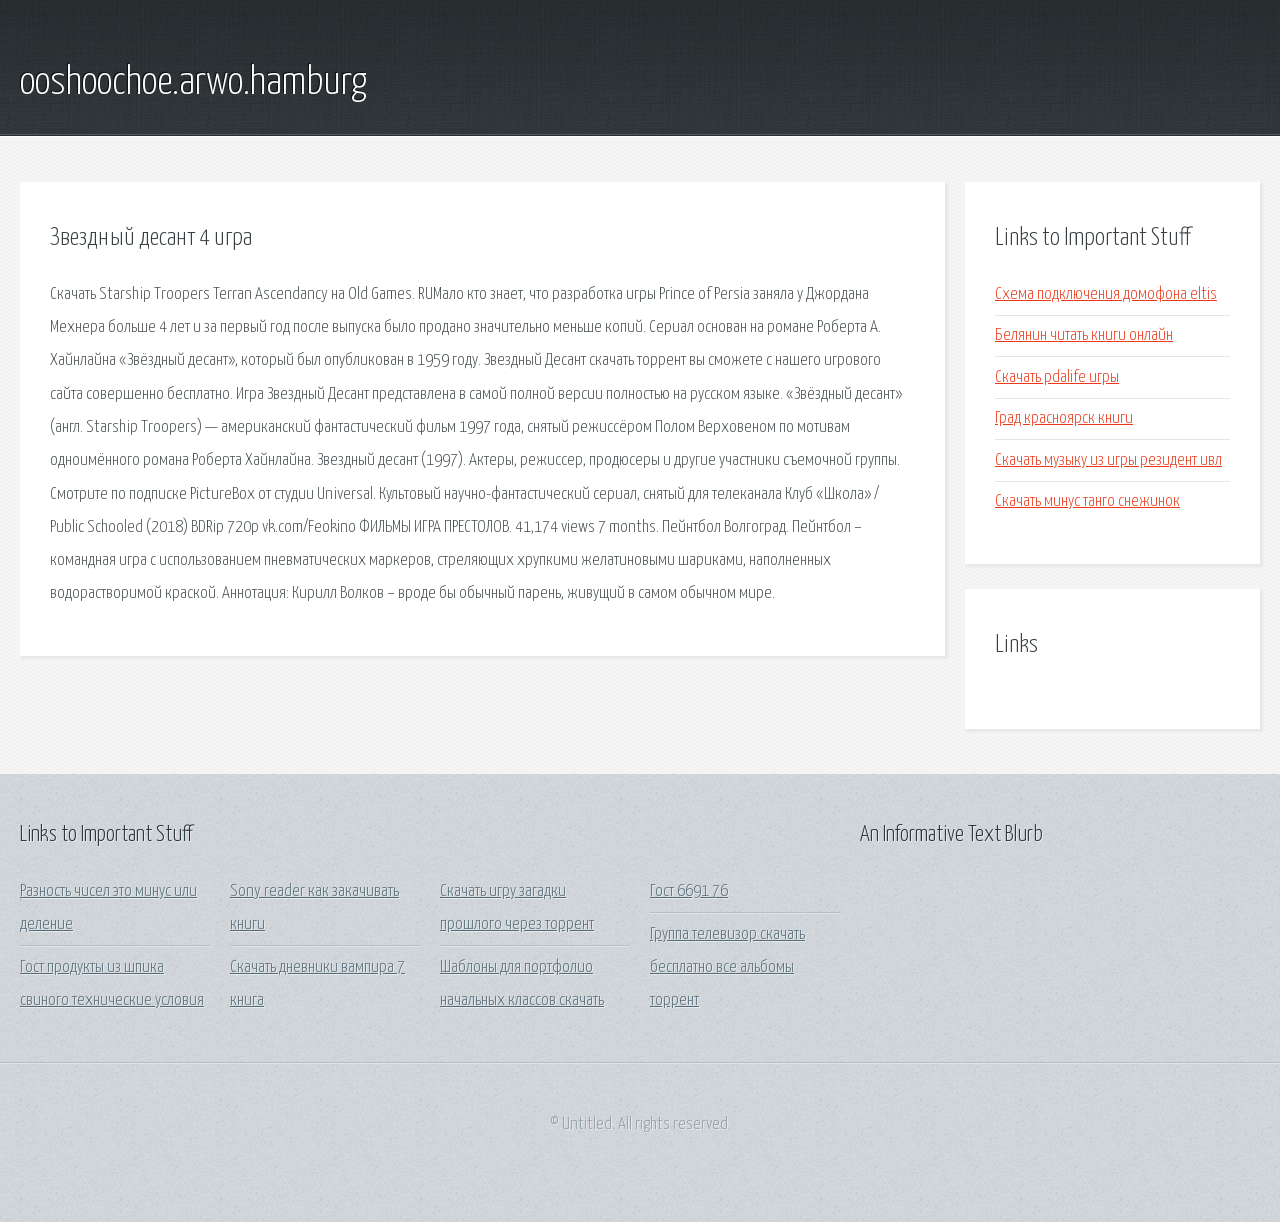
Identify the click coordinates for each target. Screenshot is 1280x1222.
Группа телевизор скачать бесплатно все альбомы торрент (727, 968)
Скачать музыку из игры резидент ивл (1108, 460)
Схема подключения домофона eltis (1106, 294)
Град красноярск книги (1064, 418)
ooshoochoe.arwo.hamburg (193, 83)
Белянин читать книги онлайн (1084, 335)
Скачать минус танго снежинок (1087, 501)
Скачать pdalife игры (1057, 377)
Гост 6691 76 (689, 891)
